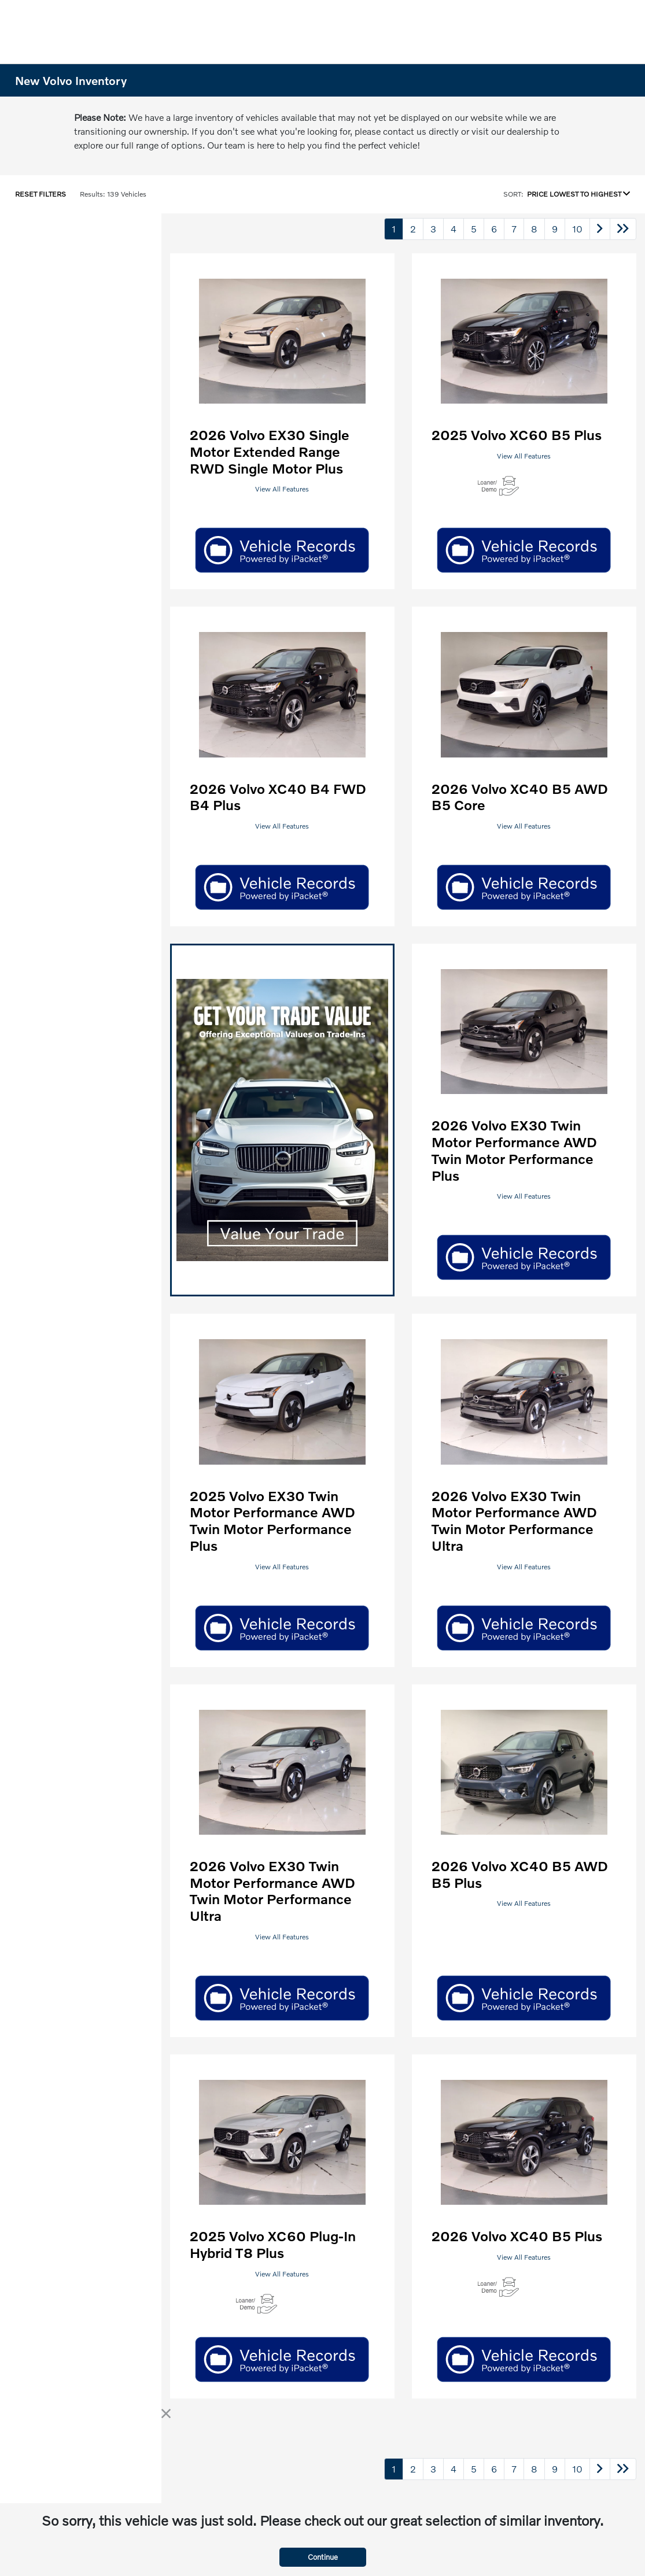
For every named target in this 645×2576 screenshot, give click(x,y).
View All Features (282, 489)
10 (577, 228)
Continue (323, 2557)
